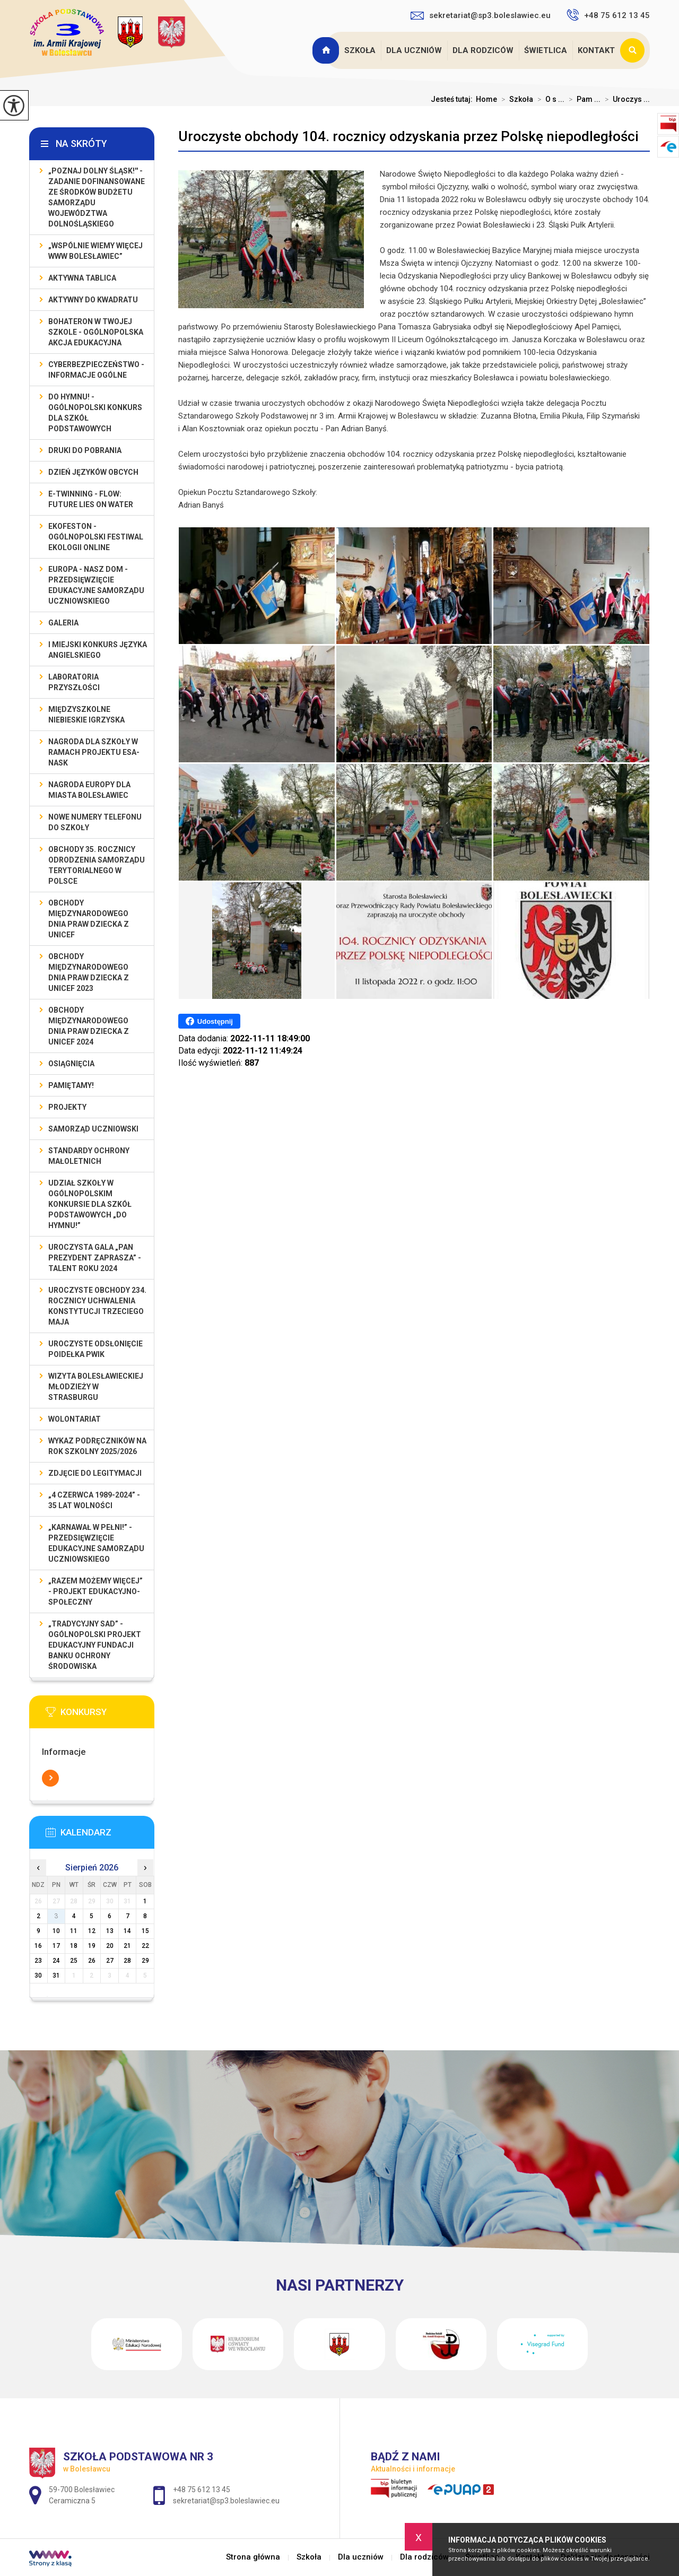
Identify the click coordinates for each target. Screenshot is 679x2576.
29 (145, 1960)
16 (38, 1946)
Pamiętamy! (71, 1085)
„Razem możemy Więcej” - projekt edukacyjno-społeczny (95, 1591)
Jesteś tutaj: (453, 99)
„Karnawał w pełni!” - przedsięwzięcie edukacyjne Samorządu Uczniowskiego (96, 1543)
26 (91, 1960)
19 (91, 1946)
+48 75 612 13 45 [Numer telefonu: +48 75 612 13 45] (201, 2489)
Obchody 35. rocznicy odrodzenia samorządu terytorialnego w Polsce (96, 865)
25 (73, 1960)
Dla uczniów (414, 50)
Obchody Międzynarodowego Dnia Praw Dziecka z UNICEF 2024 (88, 1026)
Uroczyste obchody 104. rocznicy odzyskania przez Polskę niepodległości (408, 136)
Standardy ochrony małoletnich (88, 1155)
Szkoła (360, 50)
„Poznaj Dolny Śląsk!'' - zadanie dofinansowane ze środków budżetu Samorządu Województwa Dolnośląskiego (96, 197)
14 (127, 1931)
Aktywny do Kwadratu (93, 299)
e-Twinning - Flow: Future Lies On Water (90, 499)
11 (73, 1931)
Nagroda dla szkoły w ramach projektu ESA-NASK (94, 752)
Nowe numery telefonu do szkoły (95, 822)
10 (56, 1931)
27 (110, 1960)
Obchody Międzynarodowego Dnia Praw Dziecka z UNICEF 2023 (88, 972)
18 (73, 1946)
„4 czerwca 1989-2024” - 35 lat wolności (94, 1500)
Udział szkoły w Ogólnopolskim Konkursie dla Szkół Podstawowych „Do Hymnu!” (90, 1204)
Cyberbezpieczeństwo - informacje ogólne (96, 369)
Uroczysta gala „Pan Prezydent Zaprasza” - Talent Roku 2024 (94, 1258)
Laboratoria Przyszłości (74, 682)
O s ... (548, 99)
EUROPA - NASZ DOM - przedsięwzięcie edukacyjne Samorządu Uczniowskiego (96, 585)
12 (91, 1931)
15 (145, 1931)
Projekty (67, 1107)
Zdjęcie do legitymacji (95, 1473)
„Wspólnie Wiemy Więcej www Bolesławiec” (95, 250)
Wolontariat (74, 1419)
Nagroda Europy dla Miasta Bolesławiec (89, 789)
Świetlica (545, 50)
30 (38, 1975)
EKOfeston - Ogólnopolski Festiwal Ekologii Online (95, 537)
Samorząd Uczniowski (93, 1129)
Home (486, 99)
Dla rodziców (482, 50)
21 (127, 1946)
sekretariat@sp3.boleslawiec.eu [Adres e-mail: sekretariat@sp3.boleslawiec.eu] (226, 2500)
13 (110, 1931)
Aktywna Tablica (82, 278)
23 (38, 1960)
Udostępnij (209, 1021)
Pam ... (582, 99)
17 (56, 1946)
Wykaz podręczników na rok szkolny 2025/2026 (97, 1446)
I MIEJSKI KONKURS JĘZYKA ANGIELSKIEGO (97, 649)
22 (145, 1946)
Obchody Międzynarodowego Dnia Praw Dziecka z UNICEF (88, 919)
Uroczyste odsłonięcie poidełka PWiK (95, 1349)
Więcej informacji (50, 1778)
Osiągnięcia (71, 1063)
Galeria (63, 623)
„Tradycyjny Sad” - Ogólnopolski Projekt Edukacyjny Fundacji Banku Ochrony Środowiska (94, 1645)
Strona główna (327, 50)
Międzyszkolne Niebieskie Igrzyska (86, 714)
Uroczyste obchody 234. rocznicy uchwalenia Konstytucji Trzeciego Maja (97, 1306)
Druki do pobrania (84, 450)
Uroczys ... (625, 99)
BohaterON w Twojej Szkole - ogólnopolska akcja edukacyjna (95, 332)
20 (110, 1946)
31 (56, 1975)
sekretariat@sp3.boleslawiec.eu (481, 15)
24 (56, 1960)
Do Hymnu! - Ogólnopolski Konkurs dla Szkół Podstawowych (95, 413)
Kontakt (596, 50)
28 (127, 1960)
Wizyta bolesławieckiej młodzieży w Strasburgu (95, 1387)
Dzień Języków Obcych (93, 472)
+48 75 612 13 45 (608, 15)
